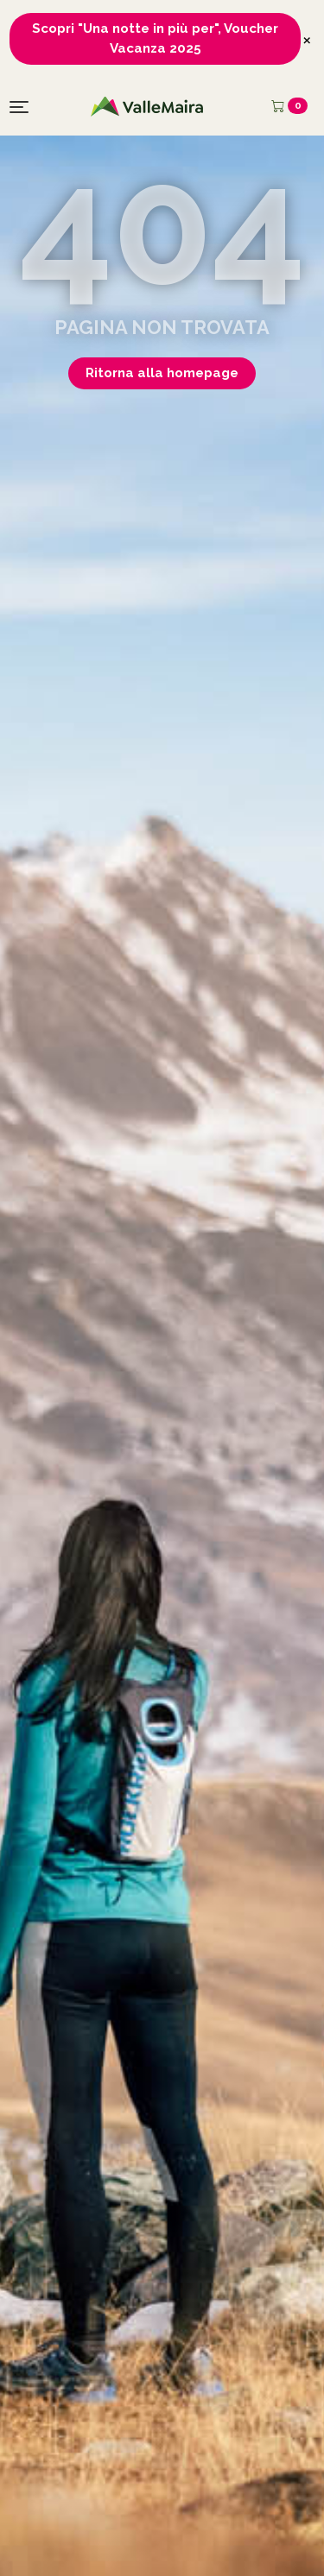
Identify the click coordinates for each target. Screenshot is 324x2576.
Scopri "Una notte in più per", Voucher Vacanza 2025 (155, 38)
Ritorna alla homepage (162, 373)
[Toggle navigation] (19, 107)
